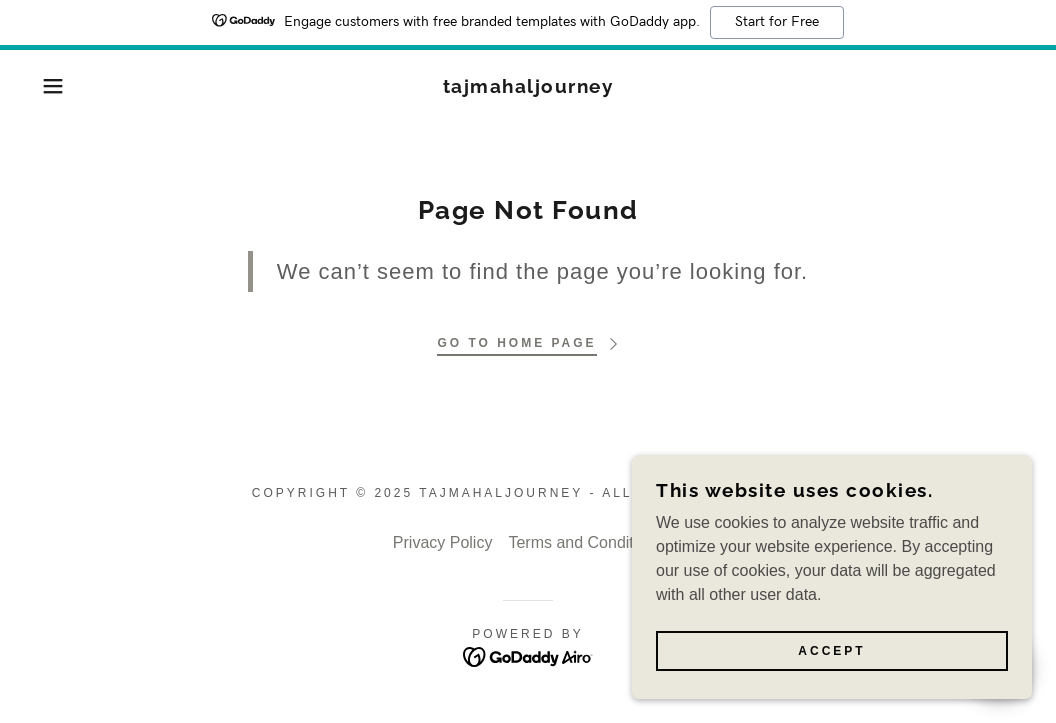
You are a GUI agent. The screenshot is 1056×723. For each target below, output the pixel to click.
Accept (831, 651)
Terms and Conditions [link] (585, 542)
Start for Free (777, 22)
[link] (528, 87)
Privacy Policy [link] (443, 542)
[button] (53, 86)
